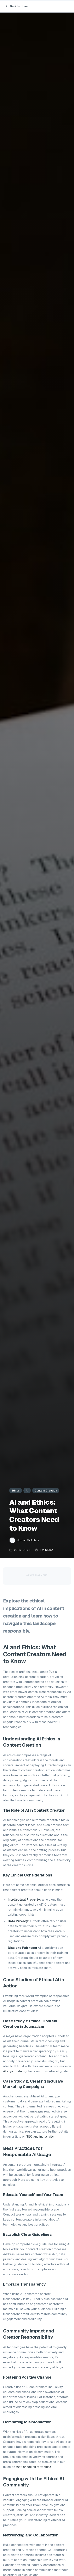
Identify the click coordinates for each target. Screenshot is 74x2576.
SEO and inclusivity (40, 2136)
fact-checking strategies (33, 2467)
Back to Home (17, 6)
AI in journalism (14, 2071)
